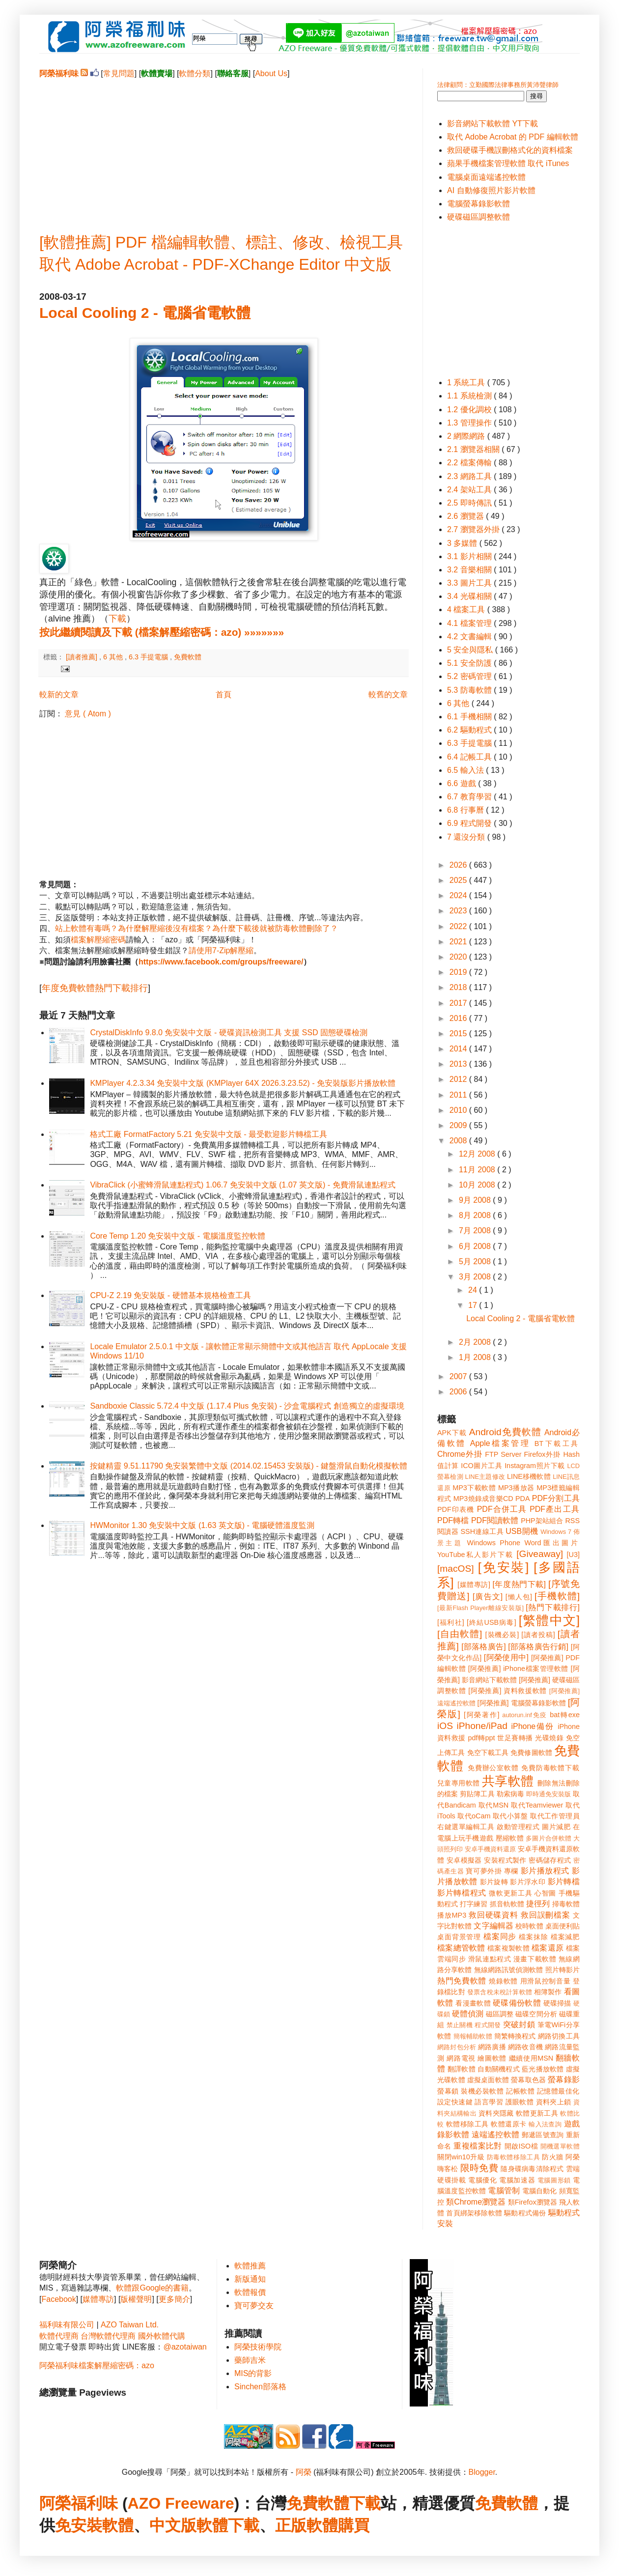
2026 (459, 865)
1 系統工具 (467, 382)
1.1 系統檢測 (470, 396)
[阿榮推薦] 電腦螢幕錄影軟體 (522, 1703)
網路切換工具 (559, 2036)
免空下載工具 (488, 1752)
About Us (271, 73)
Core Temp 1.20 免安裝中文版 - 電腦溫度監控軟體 (177, 1236)
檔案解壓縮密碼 (98, 939)
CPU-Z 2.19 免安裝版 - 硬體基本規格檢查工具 (170, 1295)
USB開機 (522, 1531)
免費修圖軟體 (531, 1752)
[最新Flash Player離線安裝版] (480, 1608)
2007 (459, 1376)
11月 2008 (478, 1169)
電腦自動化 (539, 2191)
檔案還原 (547, 1948)
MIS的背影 (253, 2373)
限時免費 (479, 2168)
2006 (459, 1391)
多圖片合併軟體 (548, 1838)
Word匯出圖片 (552, 1543)
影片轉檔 (564, 1881)
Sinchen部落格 (260, 2386)
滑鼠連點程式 (489, 1959)
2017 (459, 1003)
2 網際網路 (467, 436)
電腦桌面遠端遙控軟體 (486, 177)
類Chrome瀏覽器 (476, 2202)
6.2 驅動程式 (470, 730)
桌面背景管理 (459, 1937)
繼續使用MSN (531, 2058)
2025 (459, 880)
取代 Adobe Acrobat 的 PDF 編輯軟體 (512, 137)
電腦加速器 (517, 2180)
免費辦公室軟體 (493, 1768)
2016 (459, 1018)
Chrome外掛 (459, 1454)
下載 (117, 618)
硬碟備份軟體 (517, 2003)
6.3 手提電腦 (149, 657)
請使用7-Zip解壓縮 (221, 950)
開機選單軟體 (560, 2146)
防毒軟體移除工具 (513, 2157)
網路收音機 (525, 2047)
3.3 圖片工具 (470, 583)
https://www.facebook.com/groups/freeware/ (221, 962)
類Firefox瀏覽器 (532, 2202)
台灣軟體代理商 (108, 2336)
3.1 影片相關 (470, 556)
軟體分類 (194, 73)
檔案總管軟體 (461, 1948)
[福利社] (450, 1622)
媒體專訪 (98, 2299)
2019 (459, 972)
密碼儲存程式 (550, 1860)
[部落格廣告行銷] (538, 1646)
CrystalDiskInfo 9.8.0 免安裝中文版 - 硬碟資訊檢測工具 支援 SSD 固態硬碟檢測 (228, 1032)
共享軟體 (508, 1781)
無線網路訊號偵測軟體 (508, 1970)
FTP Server (503, 1454)
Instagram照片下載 (535, 1466)
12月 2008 (478, 1154)
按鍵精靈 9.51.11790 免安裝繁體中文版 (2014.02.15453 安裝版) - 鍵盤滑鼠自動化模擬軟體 (248, 1466)
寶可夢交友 (254, 2305)
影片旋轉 (494, 1882)
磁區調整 (499, 2014)
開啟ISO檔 (521, 2146)
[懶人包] (519, 1597)
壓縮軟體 (510, 1838)
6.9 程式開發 (470, 823)
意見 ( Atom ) (88, 713)
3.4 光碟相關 (470, 596)
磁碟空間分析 (536, 2014)
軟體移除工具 (467, 2124)
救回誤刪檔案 (545, 1915)
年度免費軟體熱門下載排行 (95, 988)
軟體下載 (228, 2525)
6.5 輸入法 (466, 770)
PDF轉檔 (453, 1520)
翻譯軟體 (462, 2069)
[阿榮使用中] (506, 1657)
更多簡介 (174, 2299)
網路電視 (461, 2058)
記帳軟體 (520, 2091)
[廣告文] (488, 1596)
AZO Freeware (181, 2503)
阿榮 (303, 2472)
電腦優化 (482, 2180)
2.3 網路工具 (470, 476)
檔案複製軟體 (508, 1948)
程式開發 (488, 2025)
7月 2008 (476, 1230)
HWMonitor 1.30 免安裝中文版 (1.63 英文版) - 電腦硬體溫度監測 (202, 1525)
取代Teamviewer (537, 1805)
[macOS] (455, 1568)
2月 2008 (476, 1342)
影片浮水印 (527, 1882)
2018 (459, 987)
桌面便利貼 (562, 1926)
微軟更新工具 (510, 1893)
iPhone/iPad (481, 1726)
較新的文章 (59, 694)
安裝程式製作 (505, 1860)
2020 (459, 957)
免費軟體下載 (333, 2503)
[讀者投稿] (538, 1635)
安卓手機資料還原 (490, 1849)
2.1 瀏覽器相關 (474, 449)
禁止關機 (460, 2025)
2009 (459, 1125)
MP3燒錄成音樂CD (483, 1498)
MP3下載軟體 (474, 1488)
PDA (522, 1498)
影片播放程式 (545, 1871)
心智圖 (545, 1893)
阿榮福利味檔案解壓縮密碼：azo (96, 2365)
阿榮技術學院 (257, 2347)
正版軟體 (306, 2525)
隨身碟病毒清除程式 (532, 2169)
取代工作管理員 (555, 1816)
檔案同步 (499, 1936)
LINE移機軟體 (529, 1476)
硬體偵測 (467, 2014)
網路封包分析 (456, 2047)
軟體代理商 (59, 2336)
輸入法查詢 (545, 2124)
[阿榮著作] (482, 1715)
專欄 (511, 1871)
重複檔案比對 (477, 2146)
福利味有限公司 (66, 2325)
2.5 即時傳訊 (470, 503)
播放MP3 (451, 1915)
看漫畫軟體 (472, 2003)
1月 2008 (476, 1357)
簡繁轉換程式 (515, 2036)
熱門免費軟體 (461, 1981)
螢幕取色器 (528, 2080)
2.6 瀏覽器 (466, 516)
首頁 (223, 694)
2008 (459, 1140)
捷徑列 (538, 1903)
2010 (459, 1110)
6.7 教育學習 (470, 797)
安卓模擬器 (464, 1860)
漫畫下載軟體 (534, 1959)
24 (473, 1290)
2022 (459, 926)
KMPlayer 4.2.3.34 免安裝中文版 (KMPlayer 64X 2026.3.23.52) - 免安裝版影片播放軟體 (242, 1083)
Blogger (482, 2472)
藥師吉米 (250, 2360)
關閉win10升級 (460, 2157)
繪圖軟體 (492, 2058)
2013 (459, 1064)
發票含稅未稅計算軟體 (499, 1992)
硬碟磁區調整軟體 (478, 217)
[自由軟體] (459, 1634)
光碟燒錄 (549, 1738)
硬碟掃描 (557, 2003)
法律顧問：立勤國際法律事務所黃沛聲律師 (498, 84)
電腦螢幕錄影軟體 (478, 203)
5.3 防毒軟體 (470, 690)
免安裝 (78, 2525)
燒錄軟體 (503, 1981)
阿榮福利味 (78, 2503)
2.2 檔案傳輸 (470, 462)
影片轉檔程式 (461, 1893)
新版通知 (250, 2279)
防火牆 (552, 2157)
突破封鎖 (519, 2024)
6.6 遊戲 (462, 783)
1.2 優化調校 (470, 409)
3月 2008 (476, 1277)
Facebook (58, 2299)
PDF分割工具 (556, 1498)
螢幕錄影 (564, 2079)
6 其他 (114, 657)
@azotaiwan (184, 2347)
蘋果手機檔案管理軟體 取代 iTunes (508, 163)
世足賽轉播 (515, 1738)
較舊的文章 (388, 694)
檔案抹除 (533, 1937)
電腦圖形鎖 (554, 2180)
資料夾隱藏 (496, 2113)
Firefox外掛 (542, 1454)
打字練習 (473, 1904)
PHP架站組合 (542, 1521)
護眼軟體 (520, 2102)
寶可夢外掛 (484, 1871)
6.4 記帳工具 (470, 757)
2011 (459, 1095)
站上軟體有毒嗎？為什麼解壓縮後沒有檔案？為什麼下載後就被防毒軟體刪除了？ (196, 928)
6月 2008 (476, 1246)
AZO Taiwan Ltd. (130, 2325)
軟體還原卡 (508, 2124)
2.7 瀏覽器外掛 (474, 529)
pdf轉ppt (481, 1738)
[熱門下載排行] (553, 1607)
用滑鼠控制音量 (545, 1981)
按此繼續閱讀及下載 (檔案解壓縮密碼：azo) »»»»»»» (161, 632)
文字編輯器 (493, 1926)
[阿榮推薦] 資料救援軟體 (507, 1691)
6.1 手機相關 (470, 716)
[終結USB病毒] (491, 1622)
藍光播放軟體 (543, 2069)
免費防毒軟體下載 (550, 1768)
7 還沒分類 (467, 837)
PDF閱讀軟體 (495, 1520)
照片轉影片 (562, 1970)
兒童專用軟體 (458, 1783)
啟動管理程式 (518, 1827)
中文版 (173, 2525)
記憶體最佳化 (558, 2091)
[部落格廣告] (483, 1646)
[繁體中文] (549, 1620)
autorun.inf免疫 (524, 1715)
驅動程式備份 (525, 2213)
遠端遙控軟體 (496, 2134)
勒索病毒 (510, 1794)
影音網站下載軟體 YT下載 (492, 123)
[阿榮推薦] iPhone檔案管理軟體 (518, 1668)
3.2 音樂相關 (470, 570)
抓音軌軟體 (507, 1904)
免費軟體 (187, 657)
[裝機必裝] (502, 1635)
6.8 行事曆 (466, 810)
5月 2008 (476, 1261)
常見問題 (119, 73)
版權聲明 (136, 2299)
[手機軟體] (557, 1596)
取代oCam (473, 1816)
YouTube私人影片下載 (475, 1554)
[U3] (573, 1554)
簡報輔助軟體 (472, 2036)
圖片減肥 (556, 1827)
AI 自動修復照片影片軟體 (491, 190)
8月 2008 (476, 1215)
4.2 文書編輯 (470, 636)
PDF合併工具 (502, 1509)
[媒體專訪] (473, 1584)
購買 (353, 2525)
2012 (459, 1079)
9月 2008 (476, 1200)
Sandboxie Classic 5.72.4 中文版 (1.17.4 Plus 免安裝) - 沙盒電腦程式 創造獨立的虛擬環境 (247, 1406)
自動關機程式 (499, 2069)
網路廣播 (492, 2047)
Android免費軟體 (505, 1432)
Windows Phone (493, 1543)
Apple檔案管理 (500, 1443)
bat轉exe (565, 1715)
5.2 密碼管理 (470, 676)
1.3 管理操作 (470, 423)
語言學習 (489, 2102)
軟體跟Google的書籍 (152, 2288)
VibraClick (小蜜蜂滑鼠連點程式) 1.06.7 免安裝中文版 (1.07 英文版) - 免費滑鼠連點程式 (242, 1185)
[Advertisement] (223, 148)
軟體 (118, 2525)
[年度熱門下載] (519, 1584)
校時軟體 (529, 1926)
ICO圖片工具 (481, 1466)
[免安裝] (503, 1567)
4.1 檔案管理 (470, 623)
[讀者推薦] (82, 657)
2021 (459, 941)
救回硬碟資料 (493, 1915)
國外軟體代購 (161, 2336)
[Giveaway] (539, 1554)
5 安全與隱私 (471, 650)
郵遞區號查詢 (543, 2135)
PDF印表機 (455, 1509)
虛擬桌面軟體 (488, 2080)
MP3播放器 (516, 1488)
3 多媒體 (463, 543)
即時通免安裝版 (548, 1794)
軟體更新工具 (537, 2113)
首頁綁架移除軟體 (474, 2213)
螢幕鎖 (448, 2091)
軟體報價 (250, 2292)
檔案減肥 (565, 1937)
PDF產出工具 (555, 1509)
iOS (445, 1726)
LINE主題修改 (485, 1476)
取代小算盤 (510, 1816)
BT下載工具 (557, 1443)
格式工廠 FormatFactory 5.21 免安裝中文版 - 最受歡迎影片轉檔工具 (208, 1134)
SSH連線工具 (481, 1531)
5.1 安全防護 (470, 663)
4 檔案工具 (467, 609)
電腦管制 (504, 2190)
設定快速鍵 (455, 2102)
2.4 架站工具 (470, 489)
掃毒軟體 (566, 1904)
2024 (459, 895)
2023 (459, 910)
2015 (459, 1033)
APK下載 (452, 1433)
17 (473, 1305)
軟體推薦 (250, 2266)
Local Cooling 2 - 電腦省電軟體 (145, 313)
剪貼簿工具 (477, 1794)
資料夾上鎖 (553, 2102)
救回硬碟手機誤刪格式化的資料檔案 (510, 150)
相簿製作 (548, 1992)
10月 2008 (478, 1185)
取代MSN (493, 1805)
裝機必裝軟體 (482, 2091)
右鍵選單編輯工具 (466, 1827)
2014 (459, 1049)
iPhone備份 (532, 1726)
